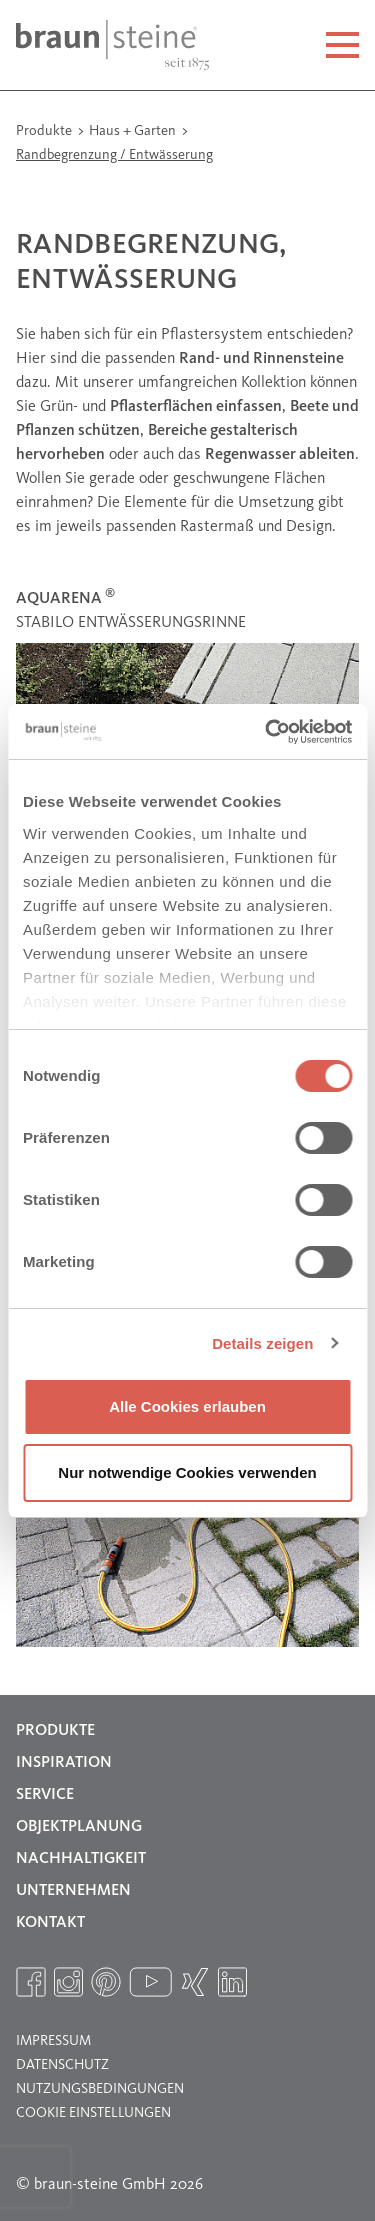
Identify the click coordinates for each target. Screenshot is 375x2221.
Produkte (45, 131)
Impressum (53, 2041)
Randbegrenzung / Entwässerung (114, 155)
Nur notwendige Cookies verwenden (187, 1472)
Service (45, 1795)
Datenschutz (62, 2065)
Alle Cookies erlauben (187, 1406)
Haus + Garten (134, 131)
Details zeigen (262, 1343)
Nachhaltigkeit (81, 1859)
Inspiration (64, 1763)
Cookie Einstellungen (93, 2113)
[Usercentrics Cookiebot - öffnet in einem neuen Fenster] (267, 732)
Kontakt (50, 1923)
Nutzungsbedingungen (100, 2089)
